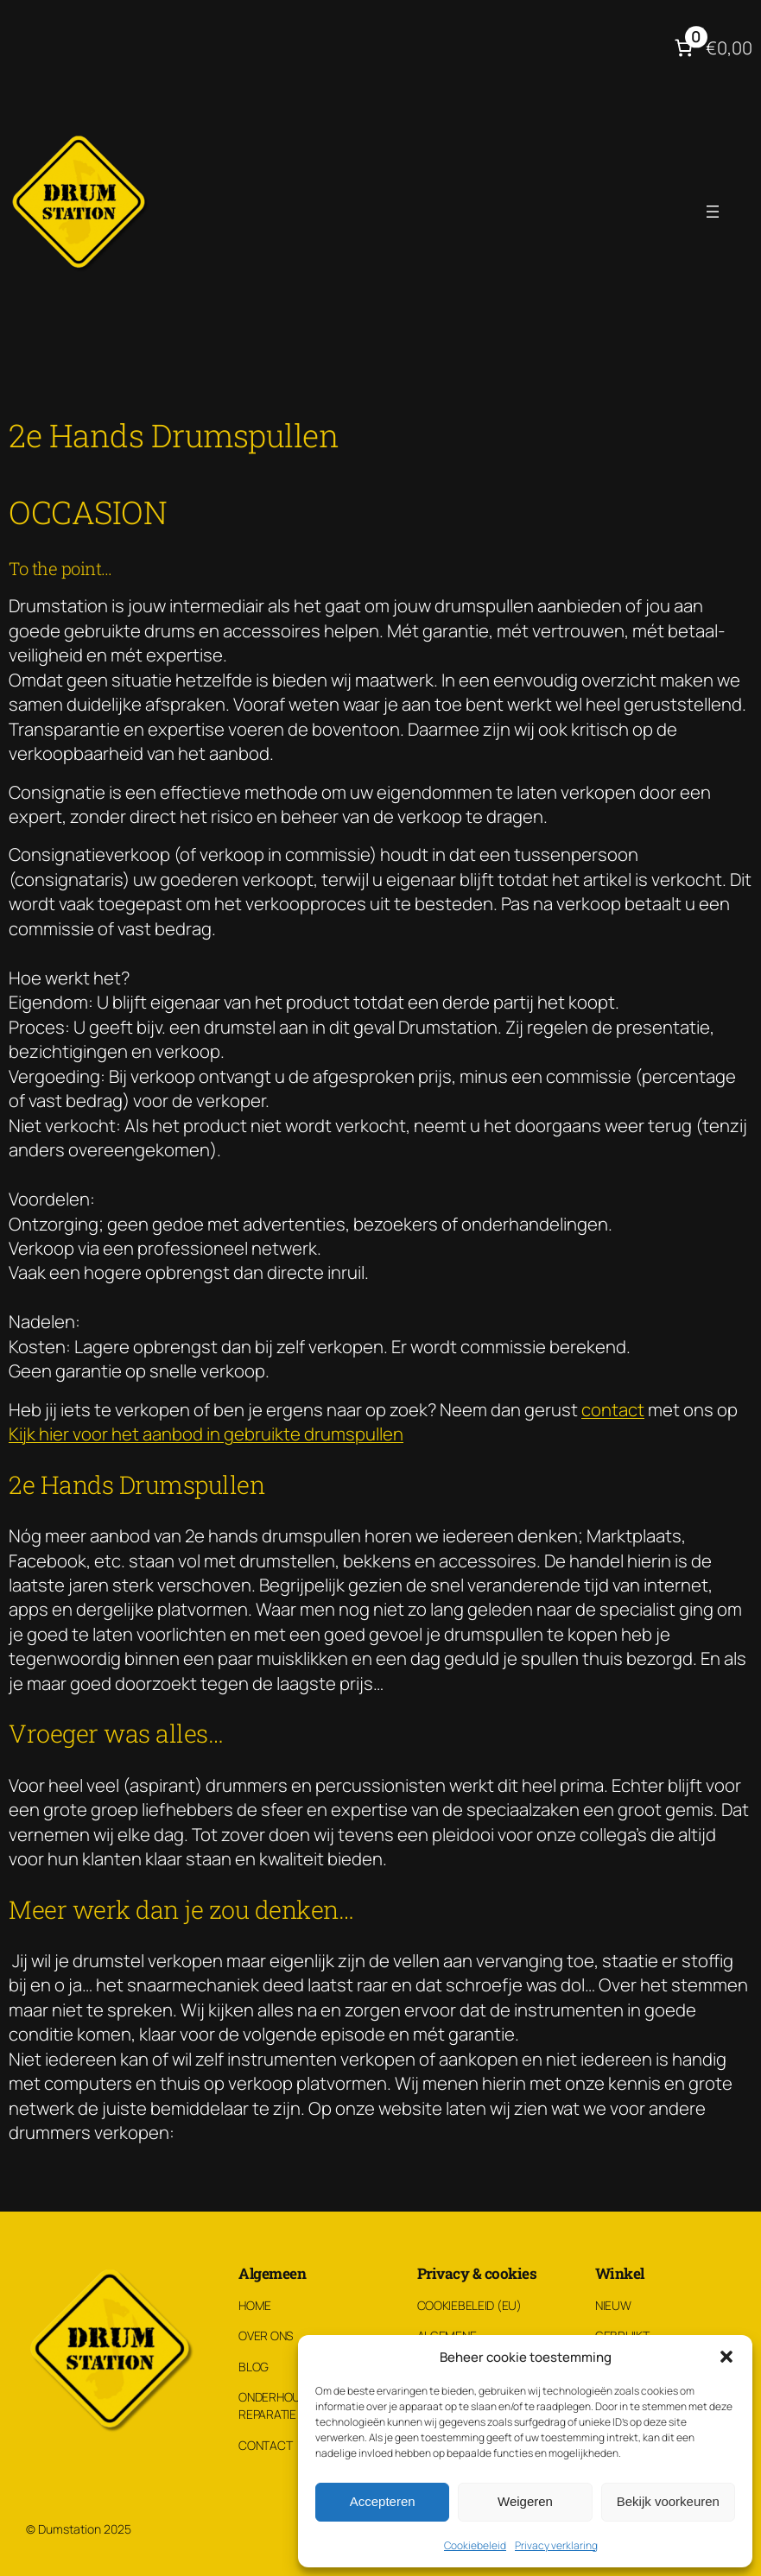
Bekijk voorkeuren (668, 2501)
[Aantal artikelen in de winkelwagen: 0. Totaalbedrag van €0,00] (711, 48)
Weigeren (525, 2501)
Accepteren (382, 2501)
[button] (726, 2356)
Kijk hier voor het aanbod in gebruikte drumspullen (206, 1433)
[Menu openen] (712, 211)
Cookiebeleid (475, 2545)
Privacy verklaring (556, 2545)
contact (612, 1409)
